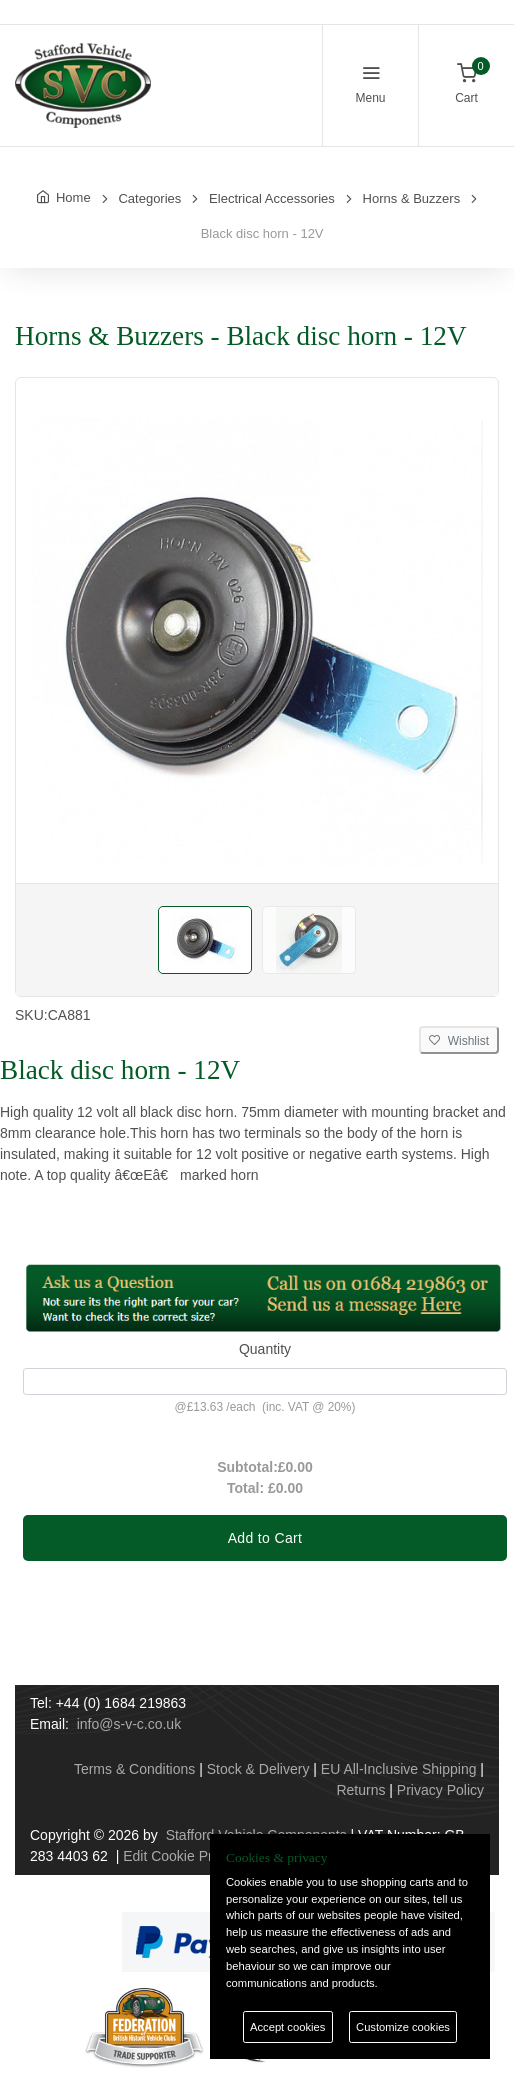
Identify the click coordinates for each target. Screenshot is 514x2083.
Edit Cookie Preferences (198, 1856)
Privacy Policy (440, 1790)
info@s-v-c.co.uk (129, 1724)
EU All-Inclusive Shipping (399, 1769)
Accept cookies (287, 2027)
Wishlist (459, 1041)
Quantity (265, 1349)
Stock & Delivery (258, 1769)
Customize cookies (403, 2027)
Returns (360, 1790)
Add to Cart (265, 1538)
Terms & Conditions (134, 1769)
